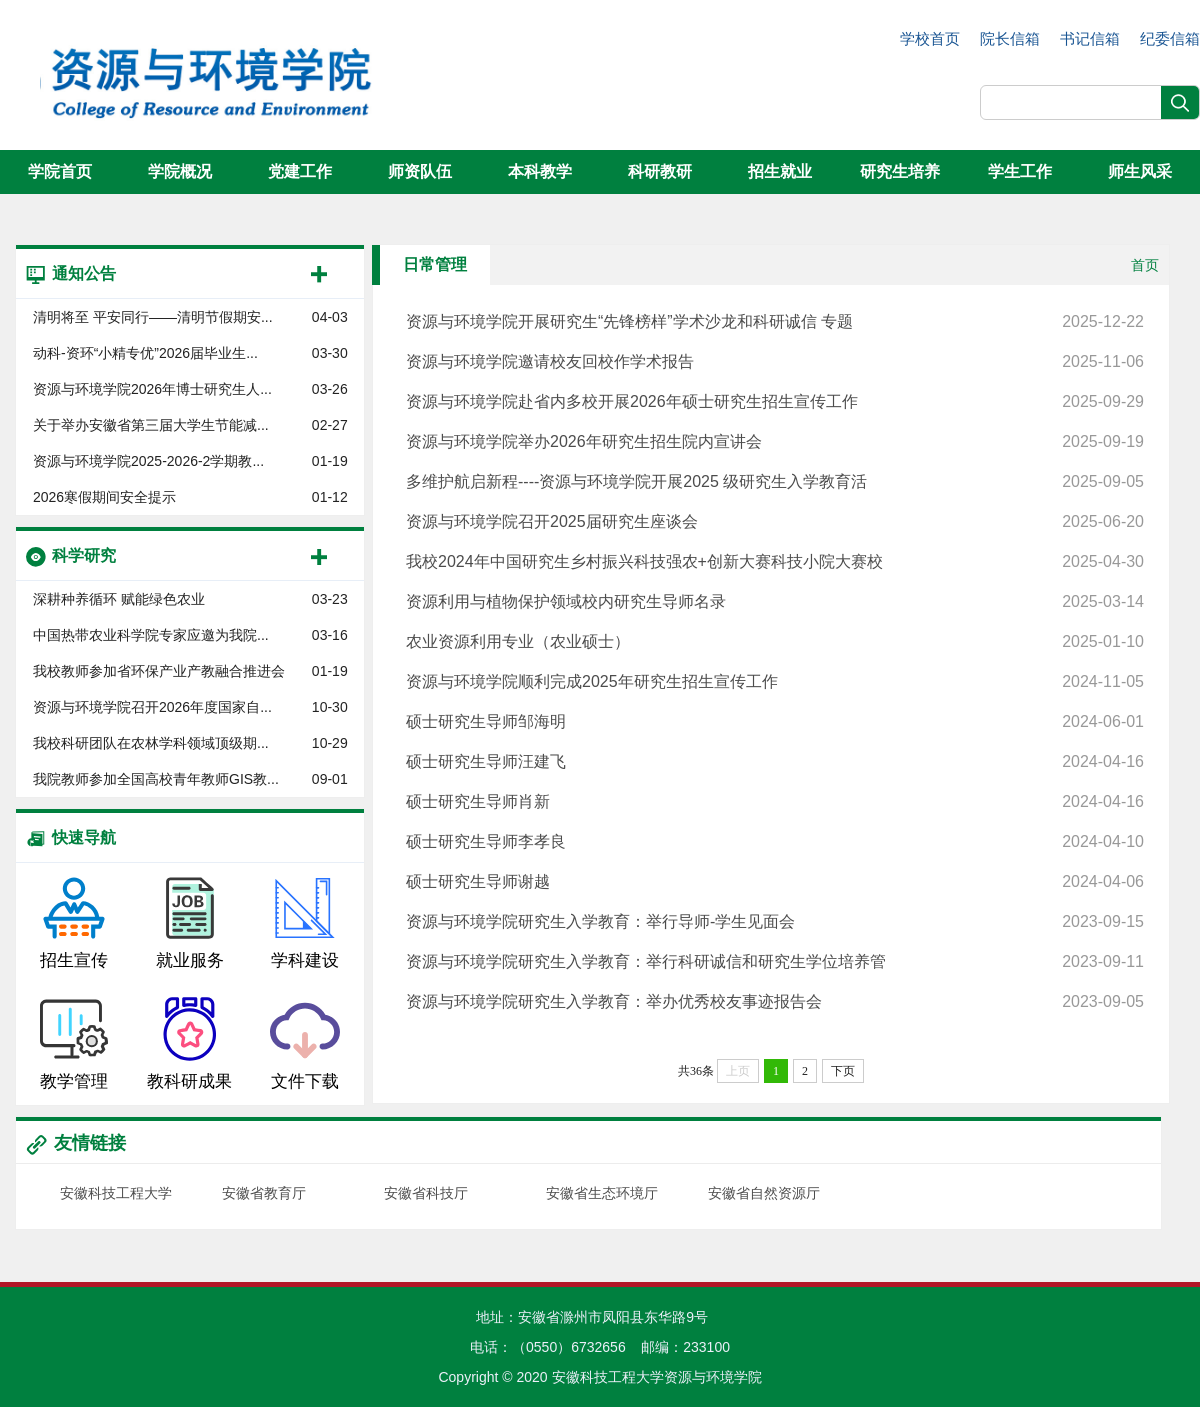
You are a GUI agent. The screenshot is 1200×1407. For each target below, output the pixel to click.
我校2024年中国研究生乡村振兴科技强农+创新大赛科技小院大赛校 (775, 562)
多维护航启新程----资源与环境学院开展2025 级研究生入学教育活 (775, 482)
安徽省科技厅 (426, 1193)
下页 (843, 1071)
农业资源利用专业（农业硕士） (775, 642)
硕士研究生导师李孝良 (775, 842)
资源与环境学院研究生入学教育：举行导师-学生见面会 (775, 922)
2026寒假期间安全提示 (104, 497)
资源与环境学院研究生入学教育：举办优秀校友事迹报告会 (775, 1002)
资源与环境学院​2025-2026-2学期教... (148, 461)
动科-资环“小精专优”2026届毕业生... (145, 353)
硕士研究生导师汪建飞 (775, 762)
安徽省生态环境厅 (602, 1193)
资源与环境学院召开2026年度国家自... (152, 707)
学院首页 (60, 171)
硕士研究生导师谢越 (775, 882)
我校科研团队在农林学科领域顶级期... (151, 743)
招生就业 (780, 171)
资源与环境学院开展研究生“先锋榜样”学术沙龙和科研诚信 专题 (775, 322)
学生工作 (1020, 171)
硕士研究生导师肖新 (775, 802)
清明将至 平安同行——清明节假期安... (153, 317)
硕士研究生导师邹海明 (775, 722)
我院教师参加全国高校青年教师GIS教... (156, 779)
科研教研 (660, 171)
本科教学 (540, 171)
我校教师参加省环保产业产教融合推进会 (159, 671)
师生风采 (1140, 171)
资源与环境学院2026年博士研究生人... (152, 389)
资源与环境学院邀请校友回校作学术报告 (775, 362)
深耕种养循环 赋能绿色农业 (119, 599)
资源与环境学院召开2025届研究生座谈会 (775, 522)
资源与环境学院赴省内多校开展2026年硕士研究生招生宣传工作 (775, 402)
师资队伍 (420, 171)
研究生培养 (900, 171)
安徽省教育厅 (264, 1193)
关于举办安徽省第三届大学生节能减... (151, 425)
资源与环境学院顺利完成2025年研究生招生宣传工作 (775, 682)
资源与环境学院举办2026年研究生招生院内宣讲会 (775, 442)
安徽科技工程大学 (116, 1193)
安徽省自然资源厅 (764, 1193)
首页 (1145, 265)
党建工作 (300, 171)
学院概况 (180, 171)
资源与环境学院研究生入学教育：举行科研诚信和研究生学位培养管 (775, 962)
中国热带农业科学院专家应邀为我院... (151, 635)
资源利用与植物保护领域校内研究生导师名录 (775, 602)
